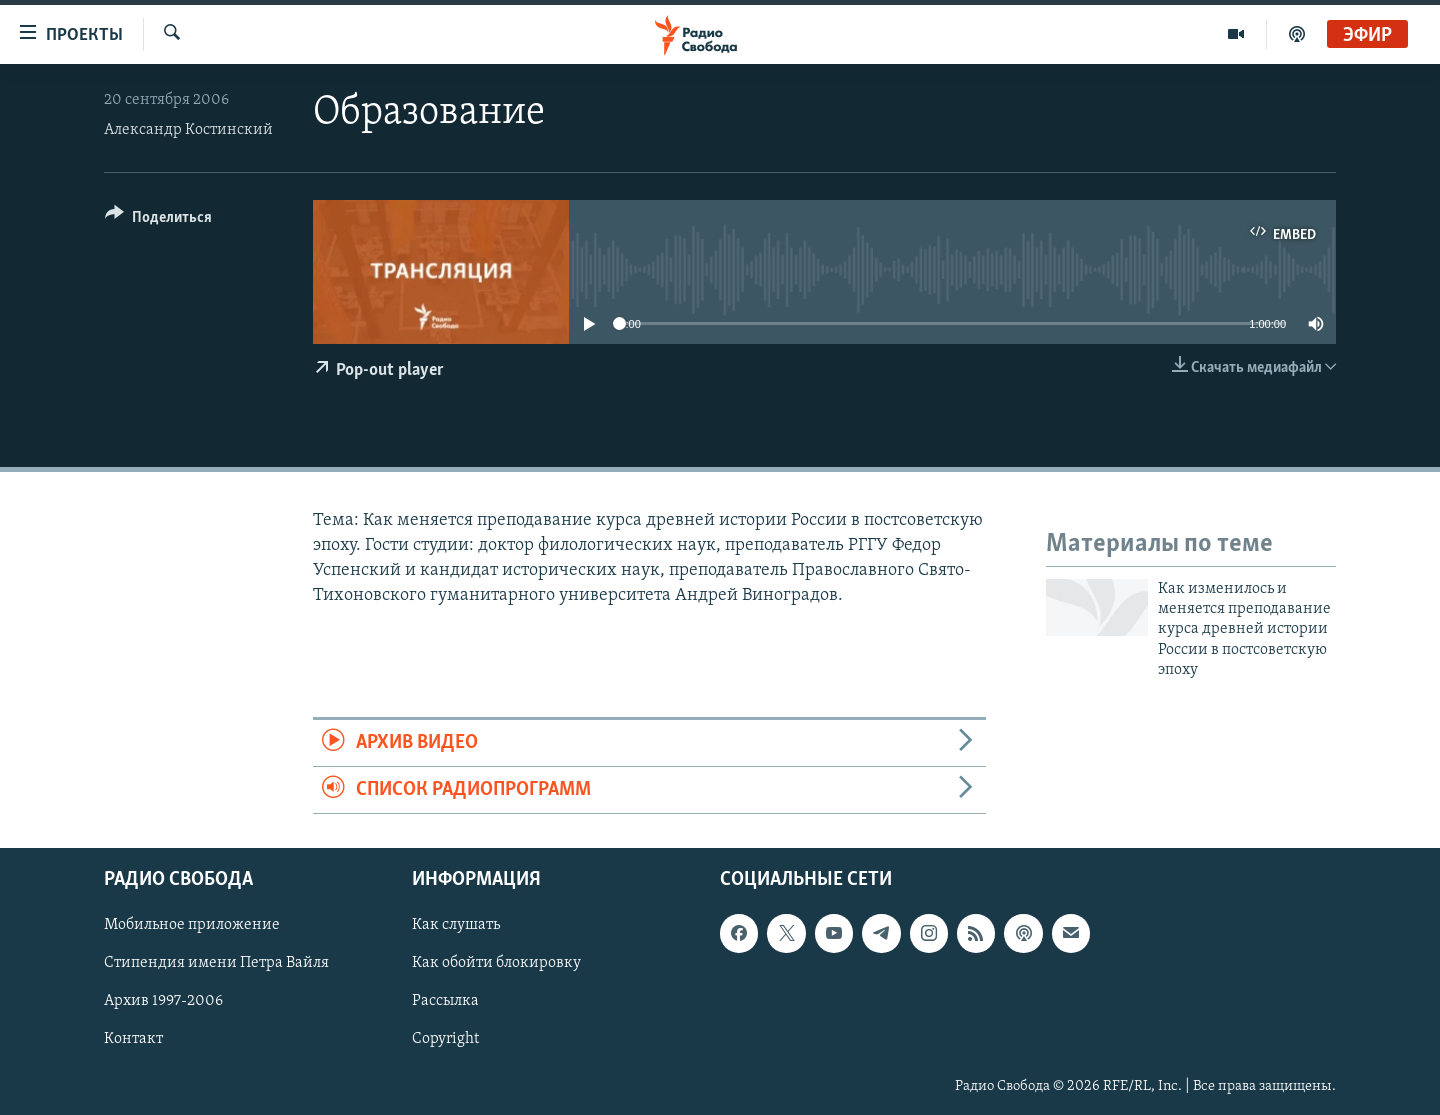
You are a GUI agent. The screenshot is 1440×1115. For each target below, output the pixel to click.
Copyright (445, 1040)
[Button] (158, 220)
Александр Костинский (188, 130)
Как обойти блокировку (496, 964)
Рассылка (445, 1002)
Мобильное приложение (192, 926)
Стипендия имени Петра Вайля (216, 964)
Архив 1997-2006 (163, 1002)
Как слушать (456, 926)
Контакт (133, 1040)
